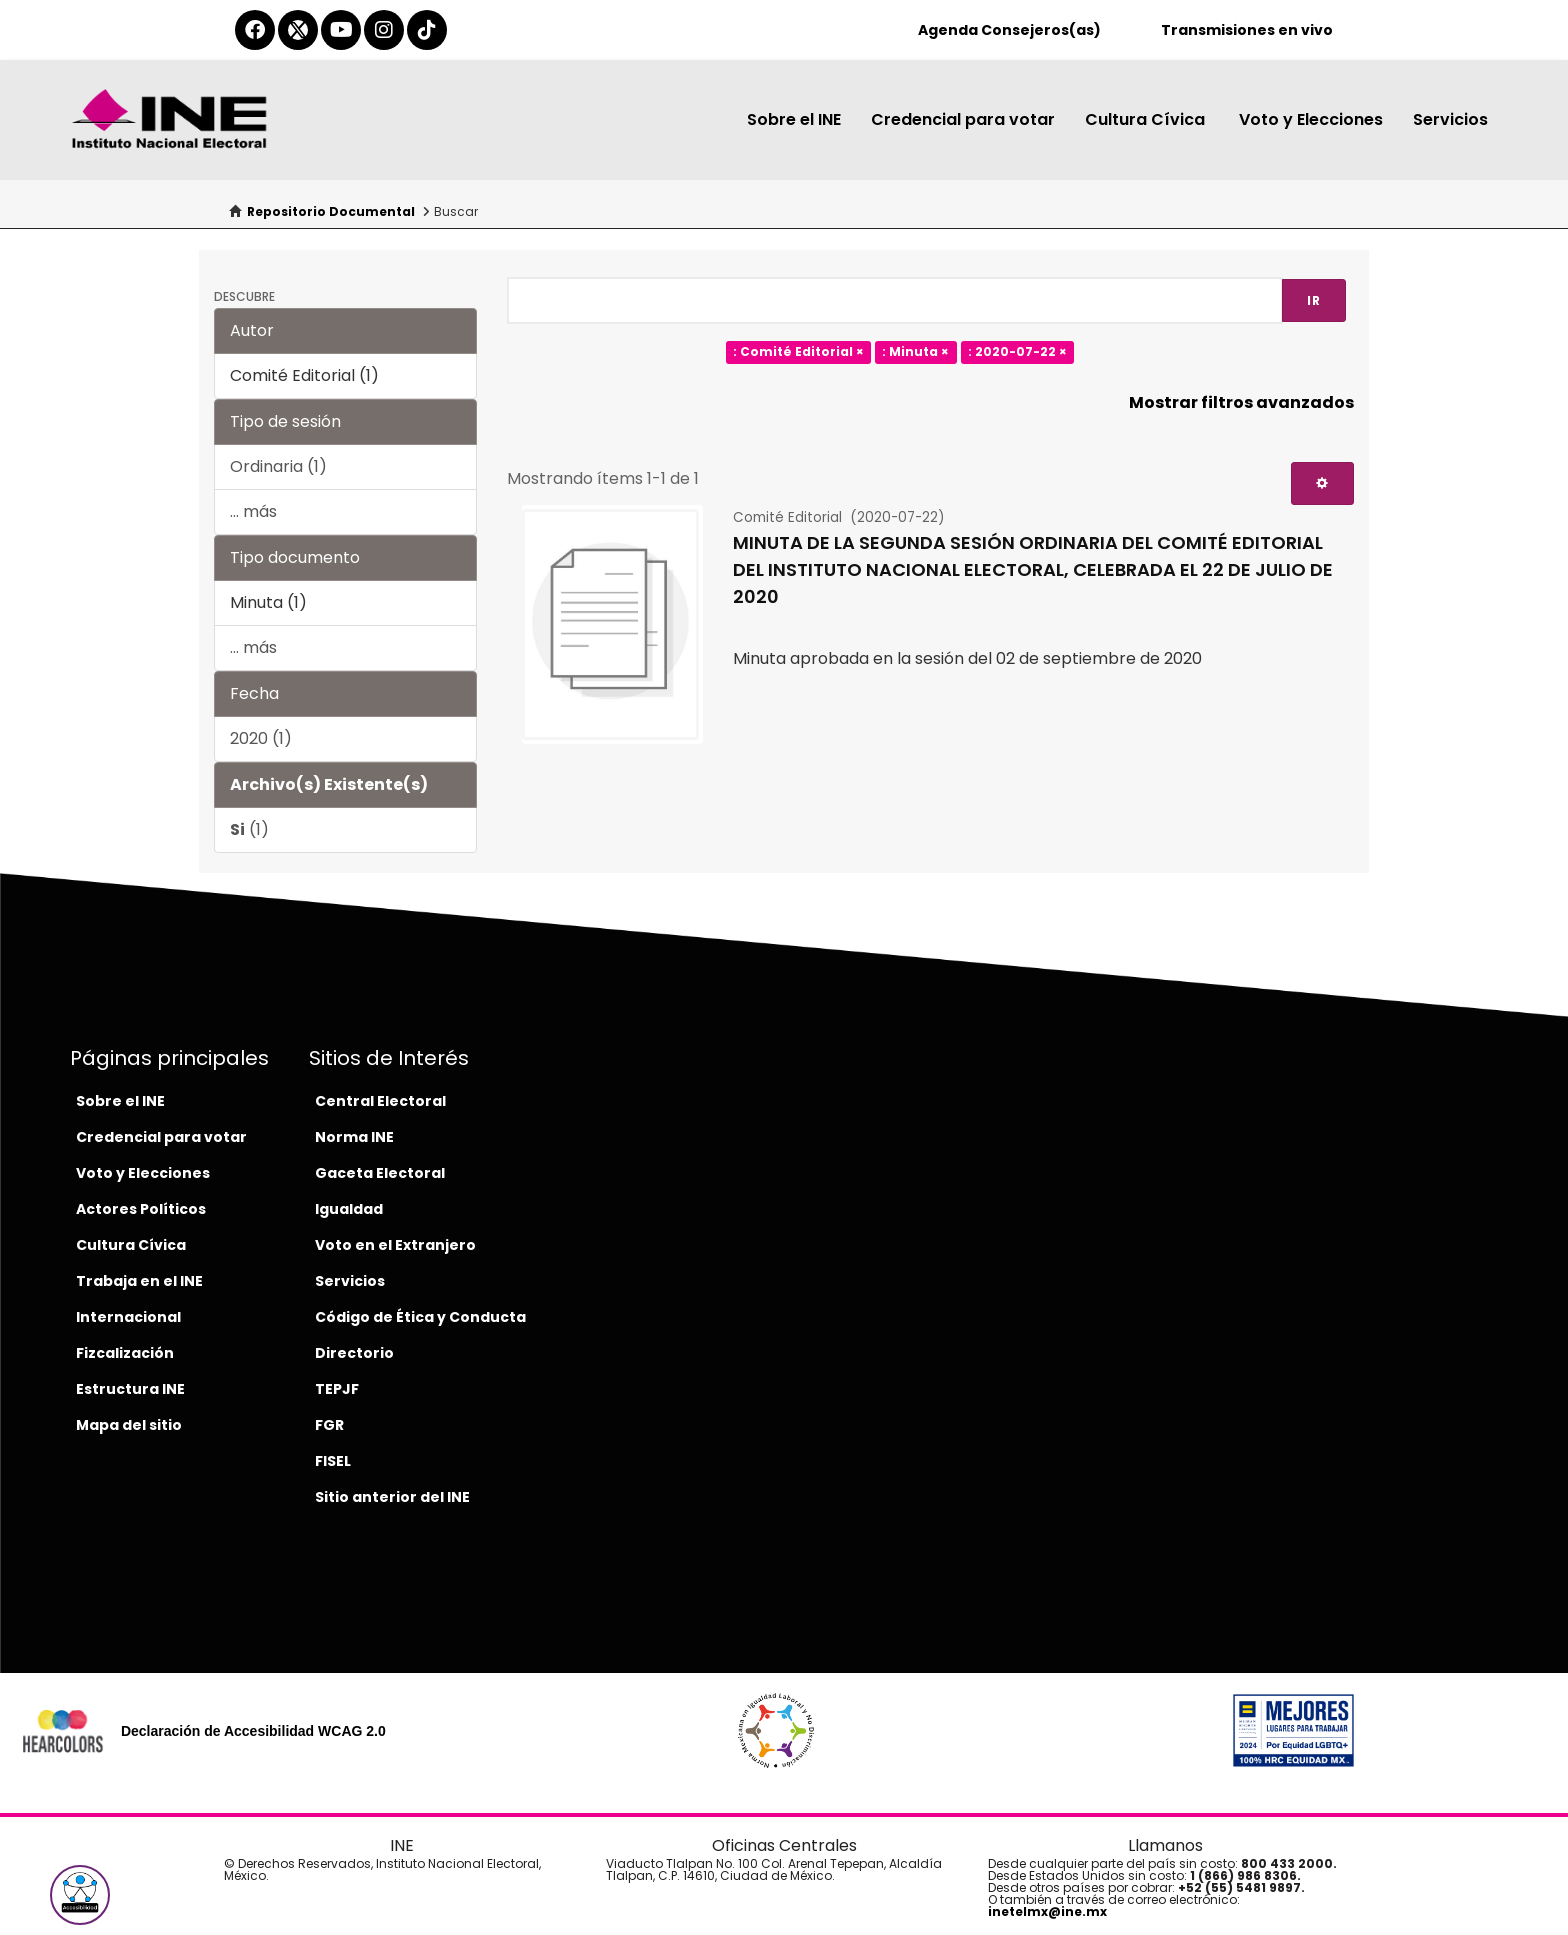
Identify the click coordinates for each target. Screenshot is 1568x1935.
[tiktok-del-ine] (427, 30)
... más (253, 511)
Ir (1314, 300)
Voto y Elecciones (1311, 119)
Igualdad (349, 1209)
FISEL (333, 1461)
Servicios (1450, 119)
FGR (329, 1425)
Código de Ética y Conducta (420, 1317)
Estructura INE (130, 1389)
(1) (249, 829)
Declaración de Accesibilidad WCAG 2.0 (253, 1731)
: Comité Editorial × (798, 352)
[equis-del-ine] (298, 30)
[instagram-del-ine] (384, 30)
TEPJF (337, 1389)
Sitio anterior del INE (392, 1497)
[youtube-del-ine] (341, 30)
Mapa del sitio (129, 1425)
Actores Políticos (141, 1209)
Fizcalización (125, 1353)
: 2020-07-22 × (1017, 352)
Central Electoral (380, 1101)
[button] (80, 1895)
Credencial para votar (963, 119)
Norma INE (354, 1137)
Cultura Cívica (1147, 119)
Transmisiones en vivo (1247, 30)
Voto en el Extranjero (395, 1245)
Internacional (128, 1317)
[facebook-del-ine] (255, 30)
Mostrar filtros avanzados (1241, 402)
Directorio (354, 1353)
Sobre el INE (794, 119)
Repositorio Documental (331, 211)
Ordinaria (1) (278, 466)
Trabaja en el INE (139, 1281)
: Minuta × (915, 352)
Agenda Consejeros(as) (1009, 30)
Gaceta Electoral (380, 1173)
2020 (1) (261, 738)
